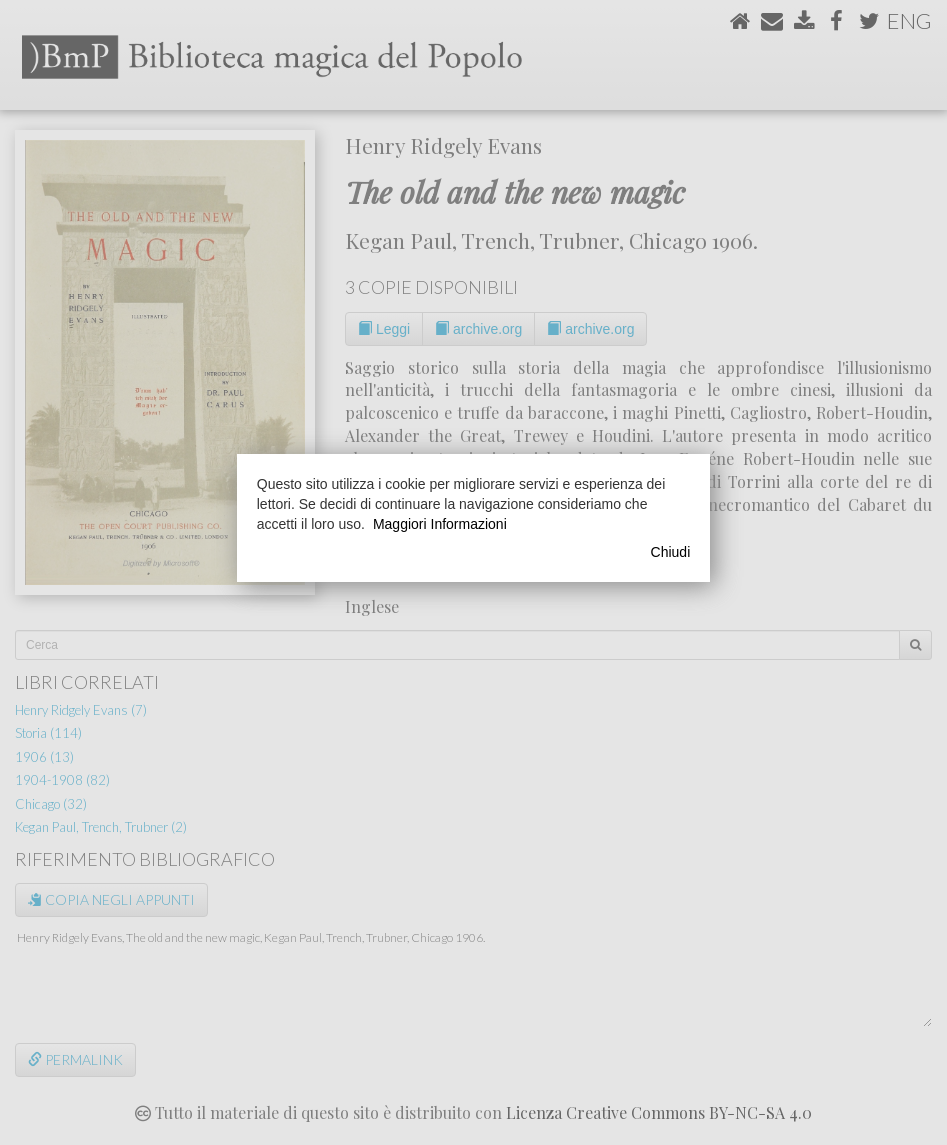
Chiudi (671, 552)
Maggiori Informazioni (440, 524)
